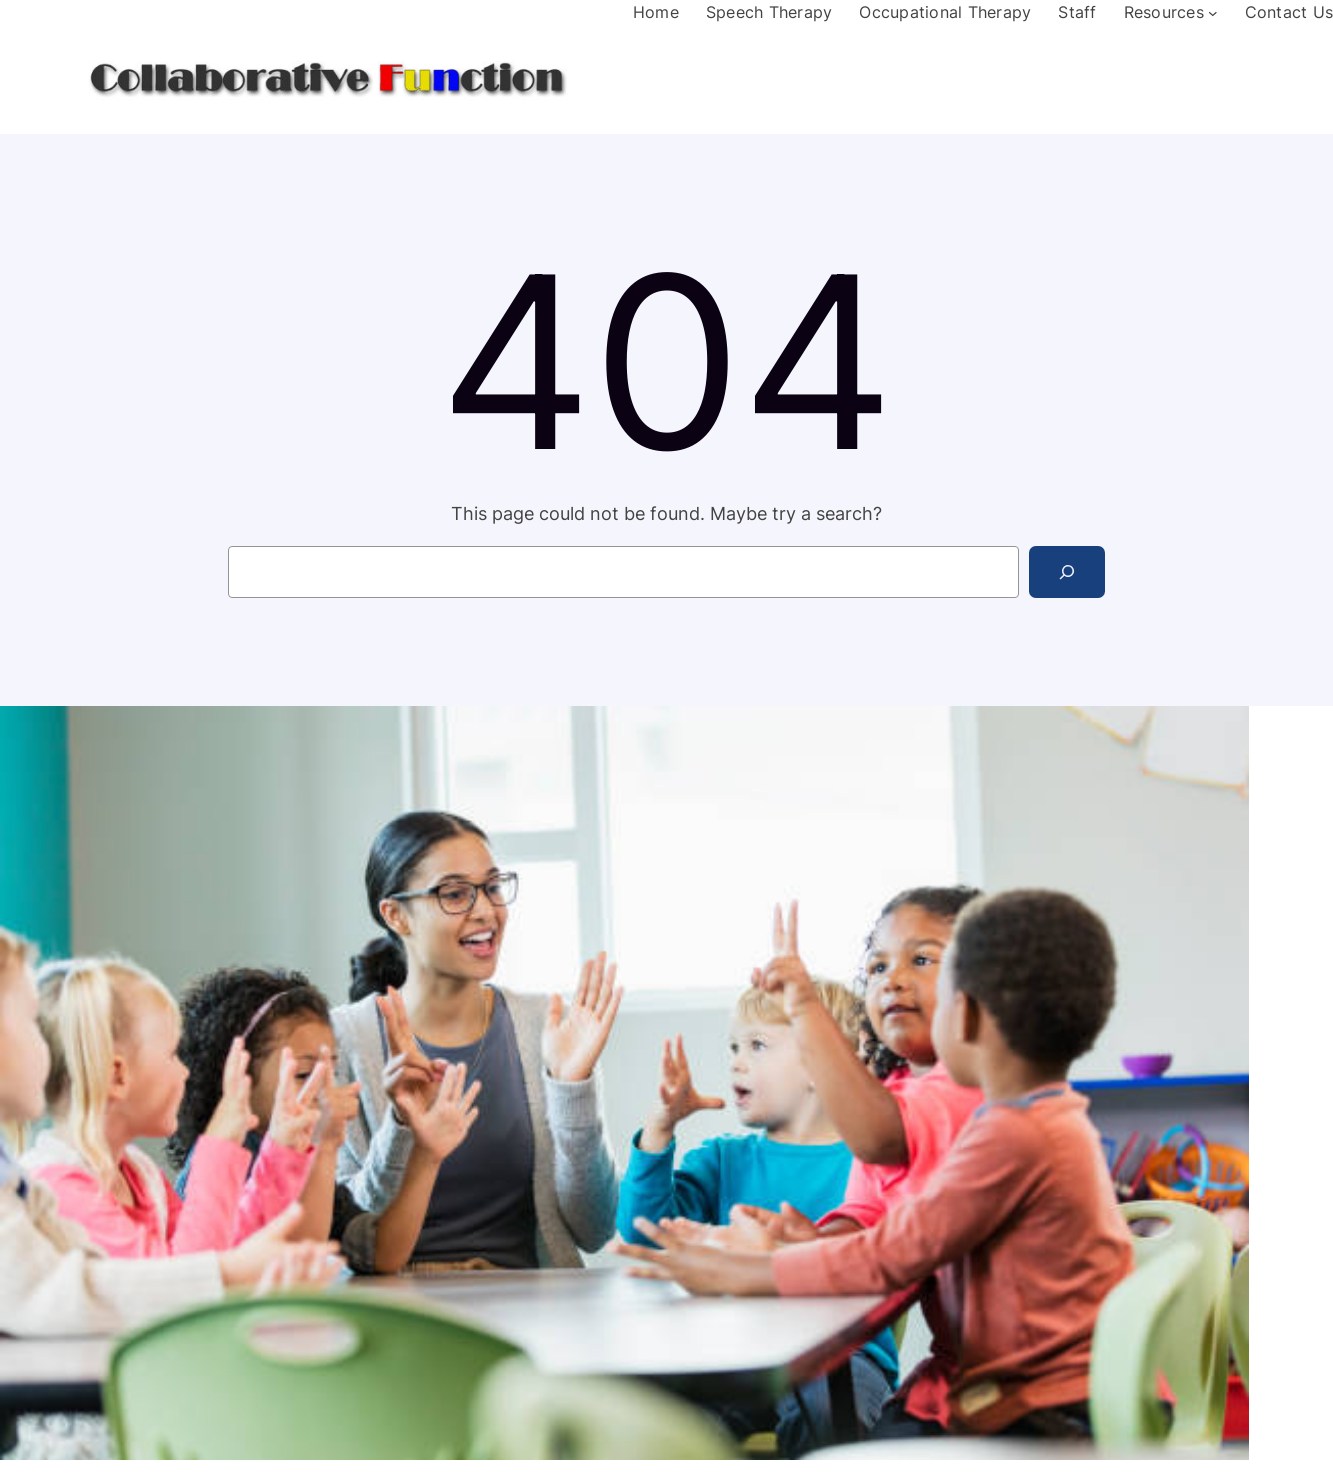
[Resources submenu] (1213, 13)
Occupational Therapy (945, 12)
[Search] (1067, 572)
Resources (1164, 12)
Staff (1077, 12)
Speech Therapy (769, 12)
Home (656, 12)
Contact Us (1289, 12)
